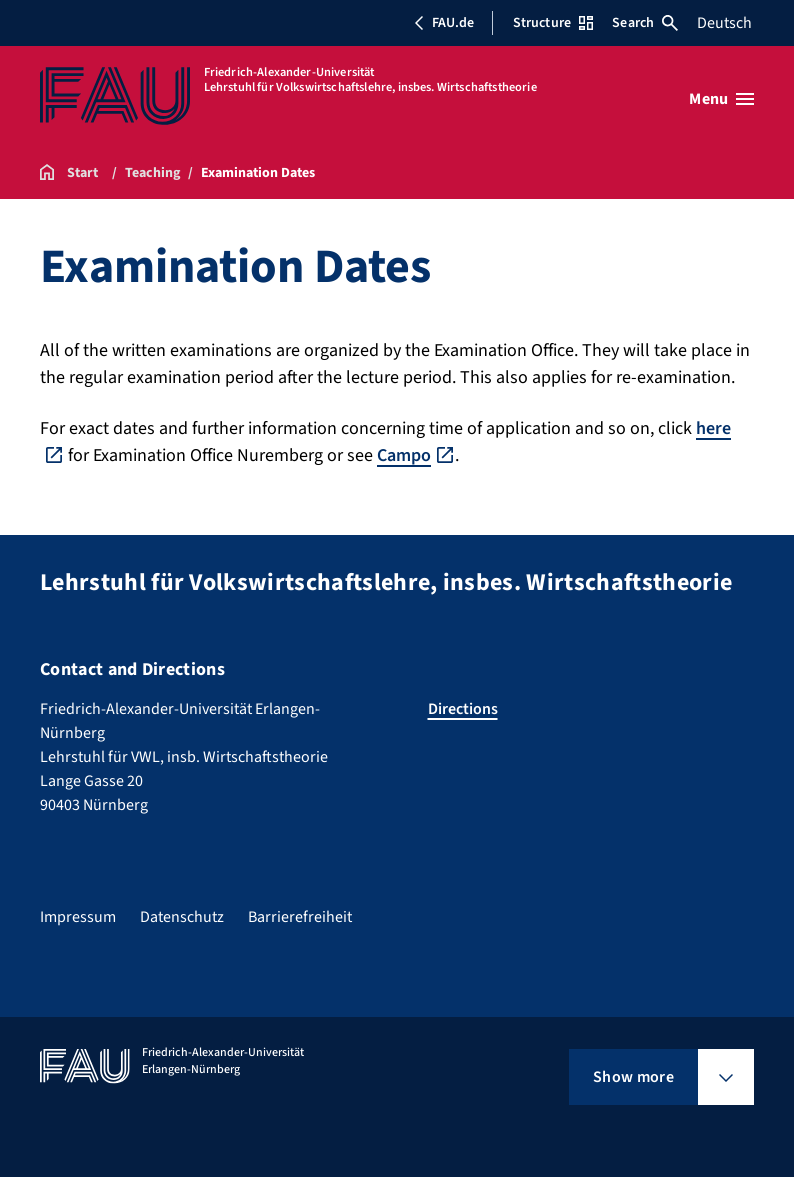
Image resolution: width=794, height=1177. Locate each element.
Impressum (78, 917)
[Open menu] (721, 99)
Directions (463, 709)
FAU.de (444, 23)
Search (645, 23)
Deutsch (724, 23)
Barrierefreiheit (300, 917)
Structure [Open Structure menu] (553, 23)
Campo (404, 455)
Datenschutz (182, 917)
